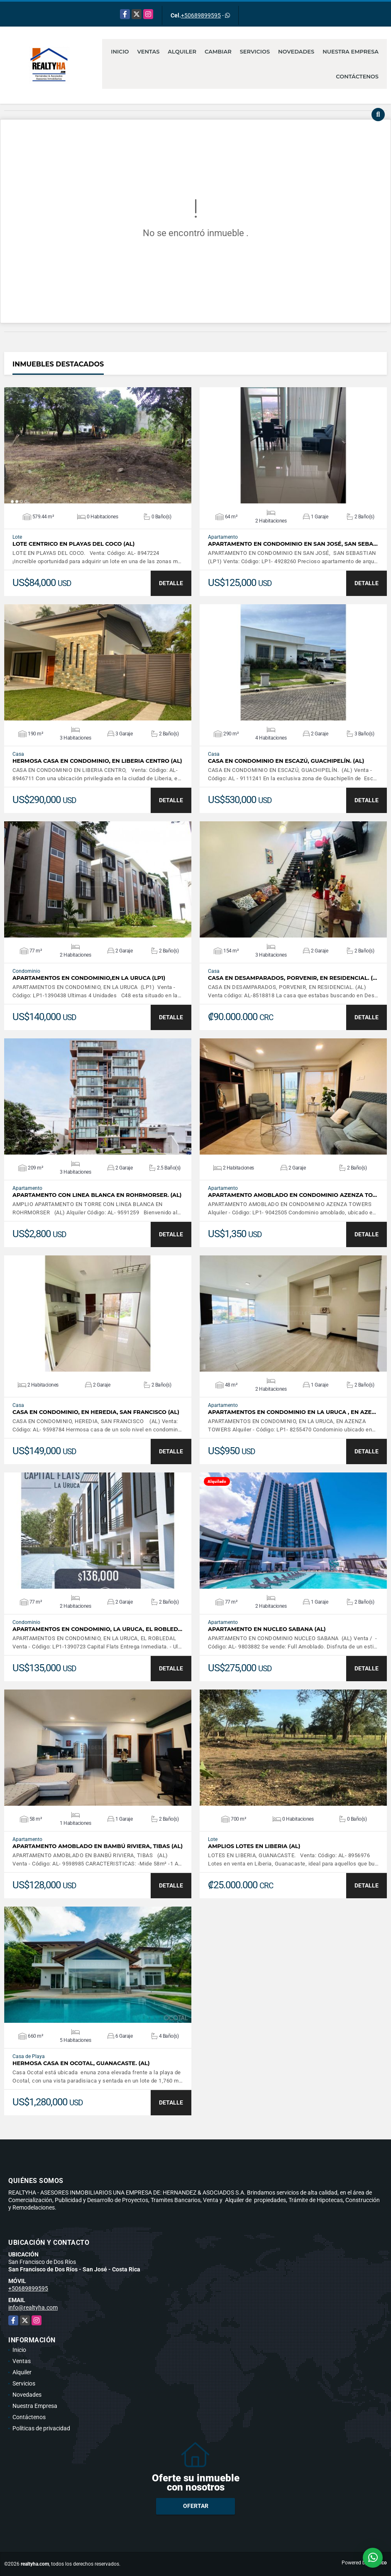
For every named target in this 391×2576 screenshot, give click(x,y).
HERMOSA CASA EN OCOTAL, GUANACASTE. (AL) (81, 2063)
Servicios (255, 51)
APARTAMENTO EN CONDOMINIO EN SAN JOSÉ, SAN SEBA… (293, 544)
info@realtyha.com (33, 2307)
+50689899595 (201, 15)
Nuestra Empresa (351, 51)
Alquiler (182, 51)
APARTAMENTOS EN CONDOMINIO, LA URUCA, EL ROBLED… (97, 1629)
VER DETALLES (98, 445)
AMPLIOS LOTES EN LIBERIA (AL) (254, 1846)
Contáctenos (357, 76)
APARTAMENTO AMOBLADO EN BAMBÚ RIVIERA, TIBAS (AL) (97, 1846)
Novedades (296, 51)
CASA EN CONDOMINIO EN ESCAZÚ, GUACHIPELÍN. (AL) (286, 761)
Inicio (120, 51)
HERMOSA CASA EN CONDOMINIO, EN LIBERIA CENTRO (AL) (97, 761)
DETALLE (171, 583)
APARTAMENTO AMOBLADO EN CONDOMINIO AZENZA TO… (292, 1195)
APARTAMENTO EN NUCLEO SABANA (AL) (267, 1629)
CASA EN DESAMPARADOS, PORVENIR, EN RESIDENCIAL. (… (292, 978)
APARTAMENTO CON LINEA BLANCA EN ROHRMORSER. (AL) (97, 1195)
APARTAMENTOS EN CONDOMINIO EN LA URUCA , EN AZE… (292, 1412)
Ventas (148, 51)
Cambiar (218, 51)
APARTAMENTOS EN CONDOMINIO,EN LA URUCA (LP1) (88, 978)
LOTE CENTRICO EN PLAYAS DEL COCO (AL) (73, 544)
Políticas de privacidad (41, 2428)
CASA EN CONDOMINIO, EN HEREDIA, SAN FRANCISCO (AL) (95, 1412)
